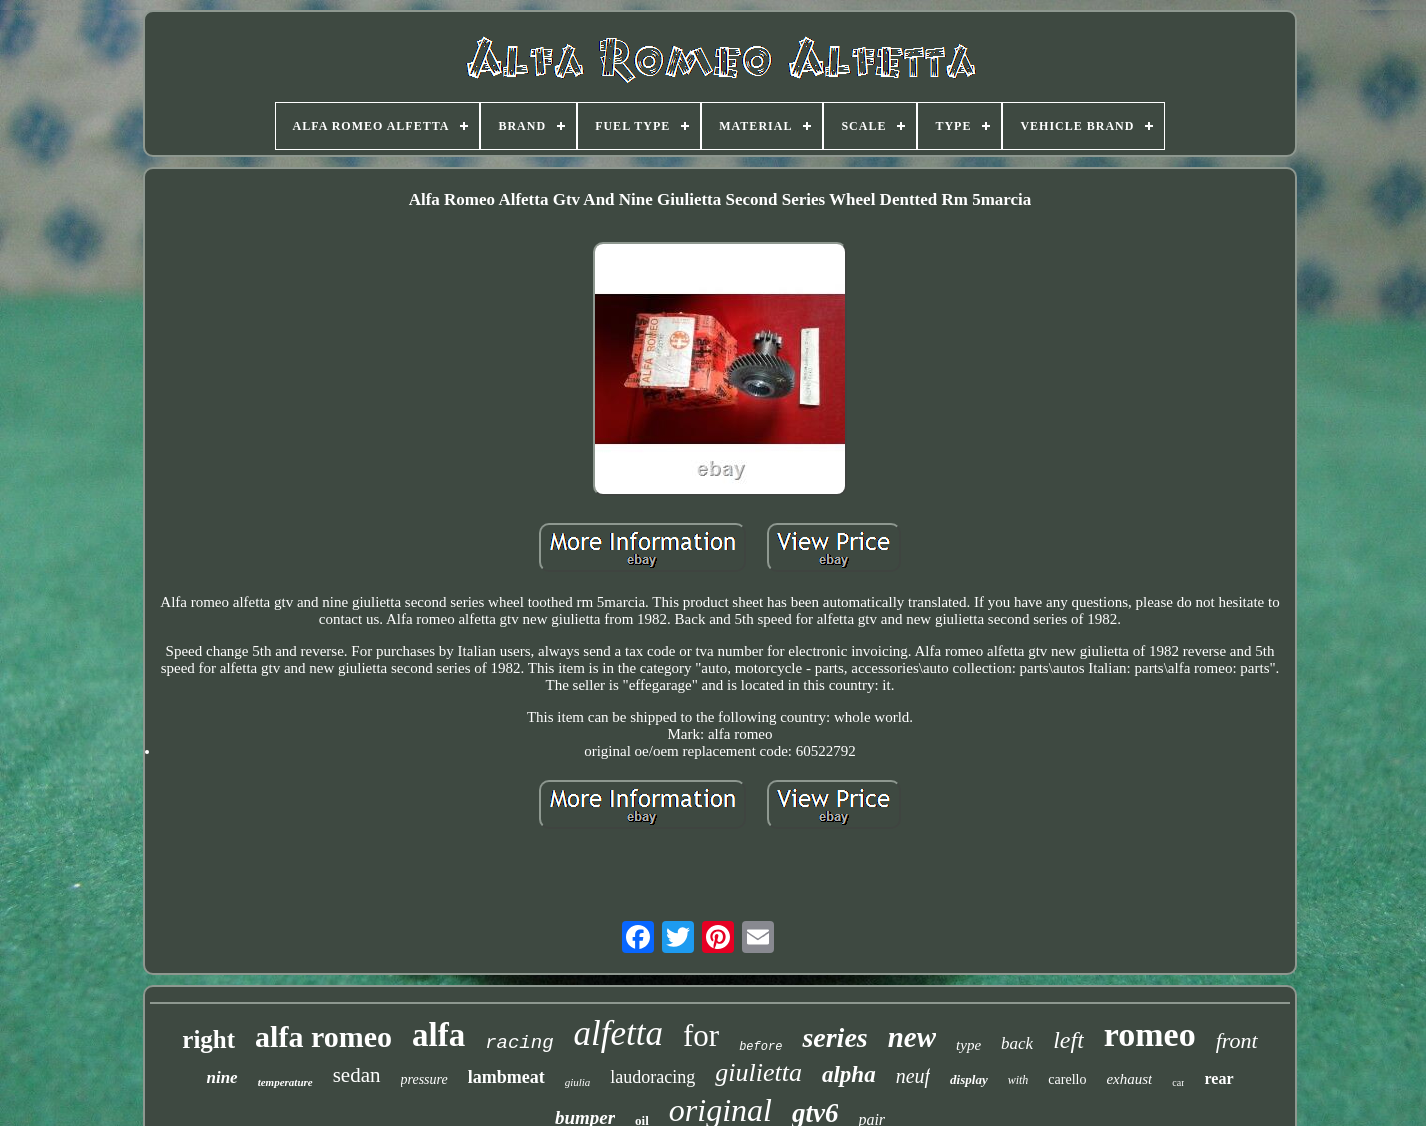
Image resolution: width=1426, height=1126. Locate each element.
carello (1067, 1079)
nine (221, 1077)
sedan (357, 1075)
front (1237, 1040)
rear (1218, 1078)
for (701, 1035)
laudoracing (652, 1077)
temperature (285, 1082)
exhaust (1129, 1079)
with (1018, 1080)
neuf (913, 1076)
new (912, 1037)
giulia (578, 1082)
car (1178, 1082)
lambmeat (506, 1077)
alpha (849, 1074)
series (834, 1037)
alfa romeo (323, 1036)
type (968, 1045)
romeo (1150, 1034)
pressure (424, 1079)
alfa (438, 1035)
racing (519, 1043)
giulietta (758, 1072)
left (1068, 1040)
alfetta (618, 1033)
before (760, 1047)
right (208, 1039)
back (1017, 1043)
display (969, 1079)
